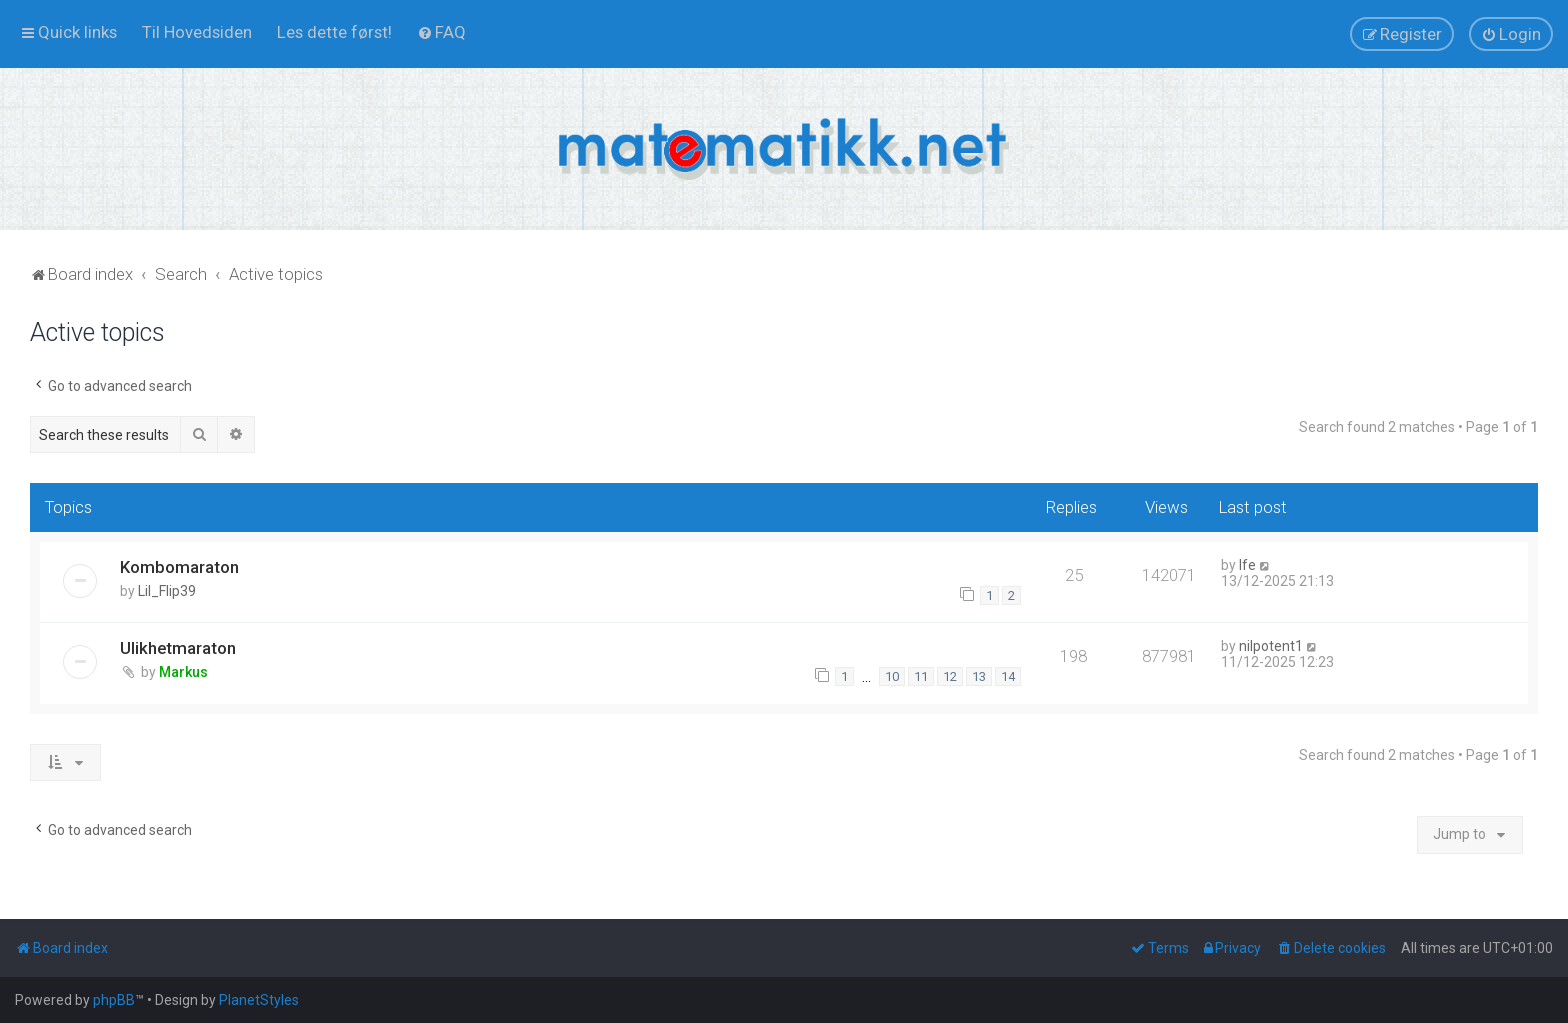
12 (950, 676)
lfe (1247, 565)
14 (1008, 676)
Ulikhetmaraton (178, 648)
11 (921, 676)
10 (892, 676)
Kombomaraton (179, 567)
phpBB (114, 1000)
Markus (183, 672)
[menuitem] (197, 32)
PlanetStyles (259, 1000)
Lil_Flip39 (167, 591)
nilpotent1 (1271, 646)
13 (979, 676)
